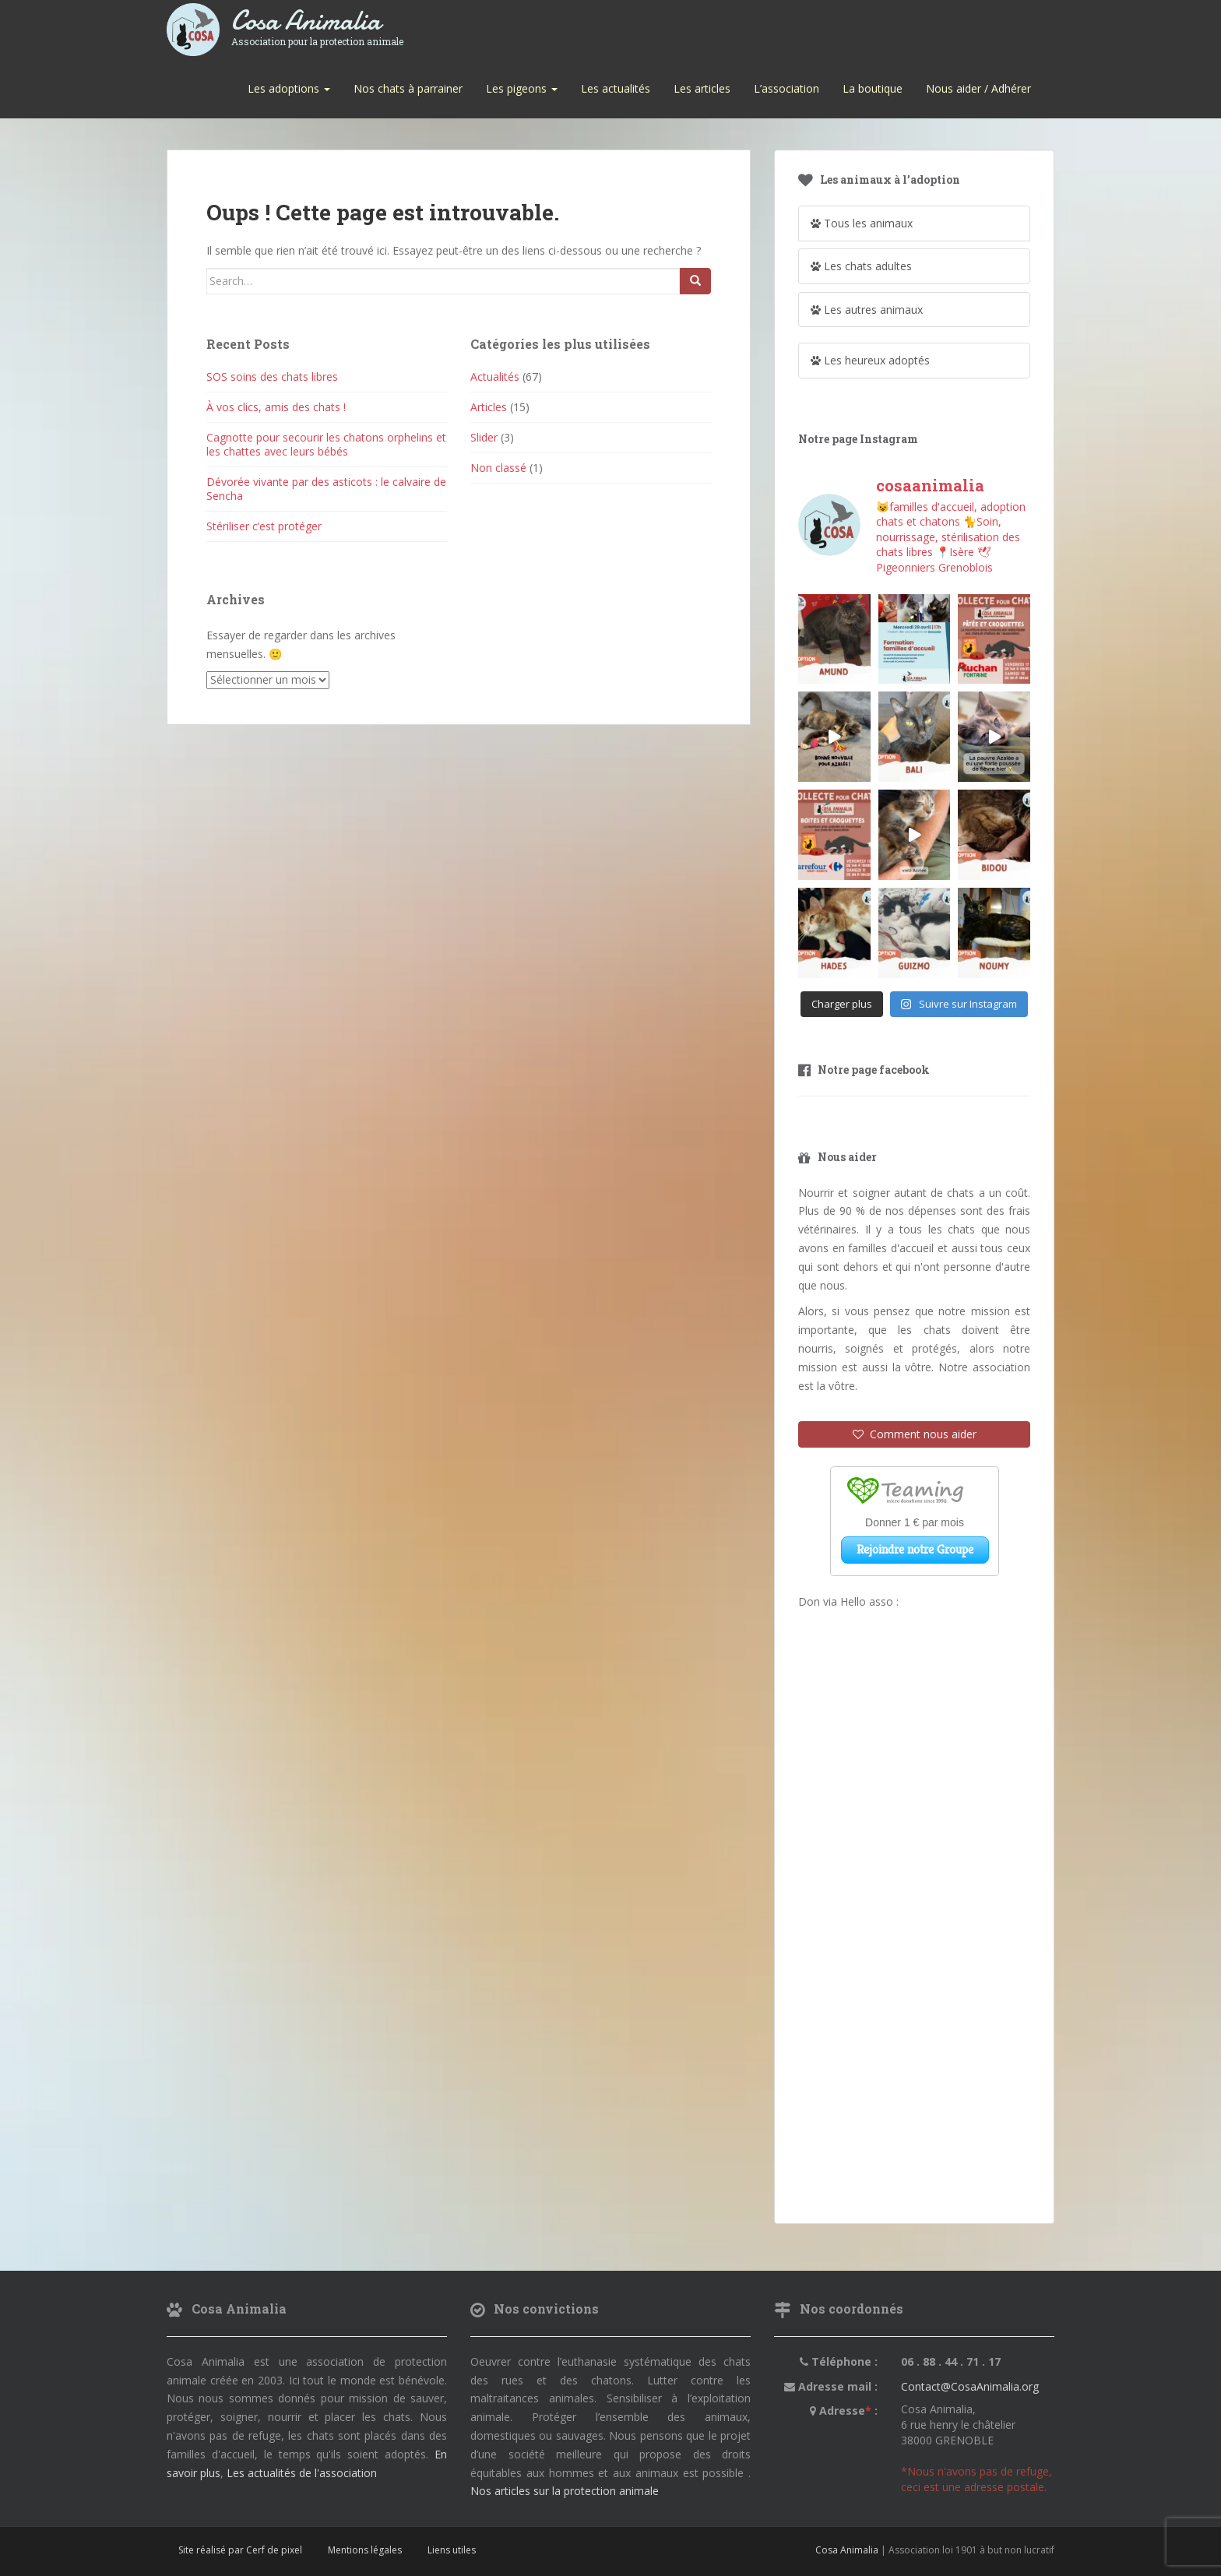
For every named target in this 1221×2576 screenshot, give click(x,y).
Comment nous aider (914, 1434)
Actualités (494, 376)
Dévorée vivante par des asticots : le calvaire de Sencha (326, 488)
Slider (484, 437)
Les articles (702, 88)
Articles (488, 406)
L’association (786, 88)
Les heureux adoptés (870, 360)
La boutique (873, 88)
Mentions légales (365, 2550)
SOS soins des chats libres (272, 376)
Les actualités (615, 88)
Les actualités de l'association (302, 2472)
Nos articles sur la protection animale (564, 2490)
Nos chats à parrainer (408, 88)
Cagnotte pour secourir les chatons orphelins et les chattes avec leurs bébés (326, 444)
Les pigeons (522, 88)
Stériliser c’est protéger (264, 526)
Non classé (498, 467)
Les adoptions (289, 88)
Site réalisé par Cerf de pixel (240, 2550)
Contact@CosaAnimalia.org (970, 2386)
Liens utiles (452, 2550)
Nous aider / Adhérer (978, 88)
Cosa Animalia (317, 21)
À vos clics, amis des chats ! (276, 406)
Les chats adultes (861, 266)
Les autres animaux (867, 309)
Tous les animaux (862, 223)
